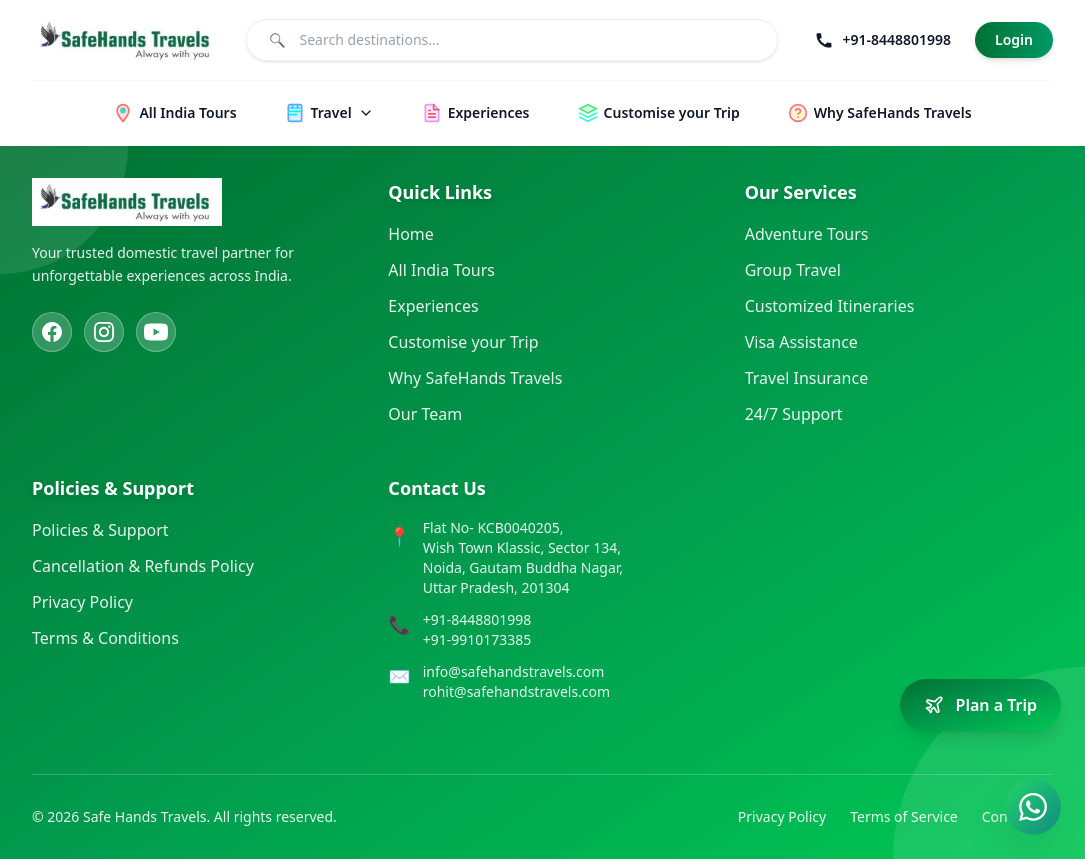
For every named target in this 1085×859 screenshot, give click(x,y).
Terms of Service (904, 816)
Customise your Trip (463, 342)
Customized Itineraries (830, 306)
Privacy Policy (82, 602)
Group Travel (793, 270)
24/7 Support (794, 414)
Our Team (425, 414)
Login (1014, 39)
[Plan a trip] (980, 705)
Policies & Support (100, 530)
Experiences (433, 306)
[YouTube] (156, 332)
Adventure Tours (807, 234)
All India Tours (441, 270)
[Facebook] (52, 332)
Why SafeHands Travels (475, 378)
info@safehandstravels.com (514, 671)
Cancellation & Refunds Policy (143, 566)
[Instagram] (104, 332)
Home (411, 234)
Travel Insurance (807, 378)
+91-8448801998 (477, 619)
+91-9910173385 (477, 639)
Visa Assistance (801, 342)
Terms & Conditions (105, 638)
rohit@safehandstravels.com (516, 691)
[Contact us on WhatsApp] (1033, 807)
